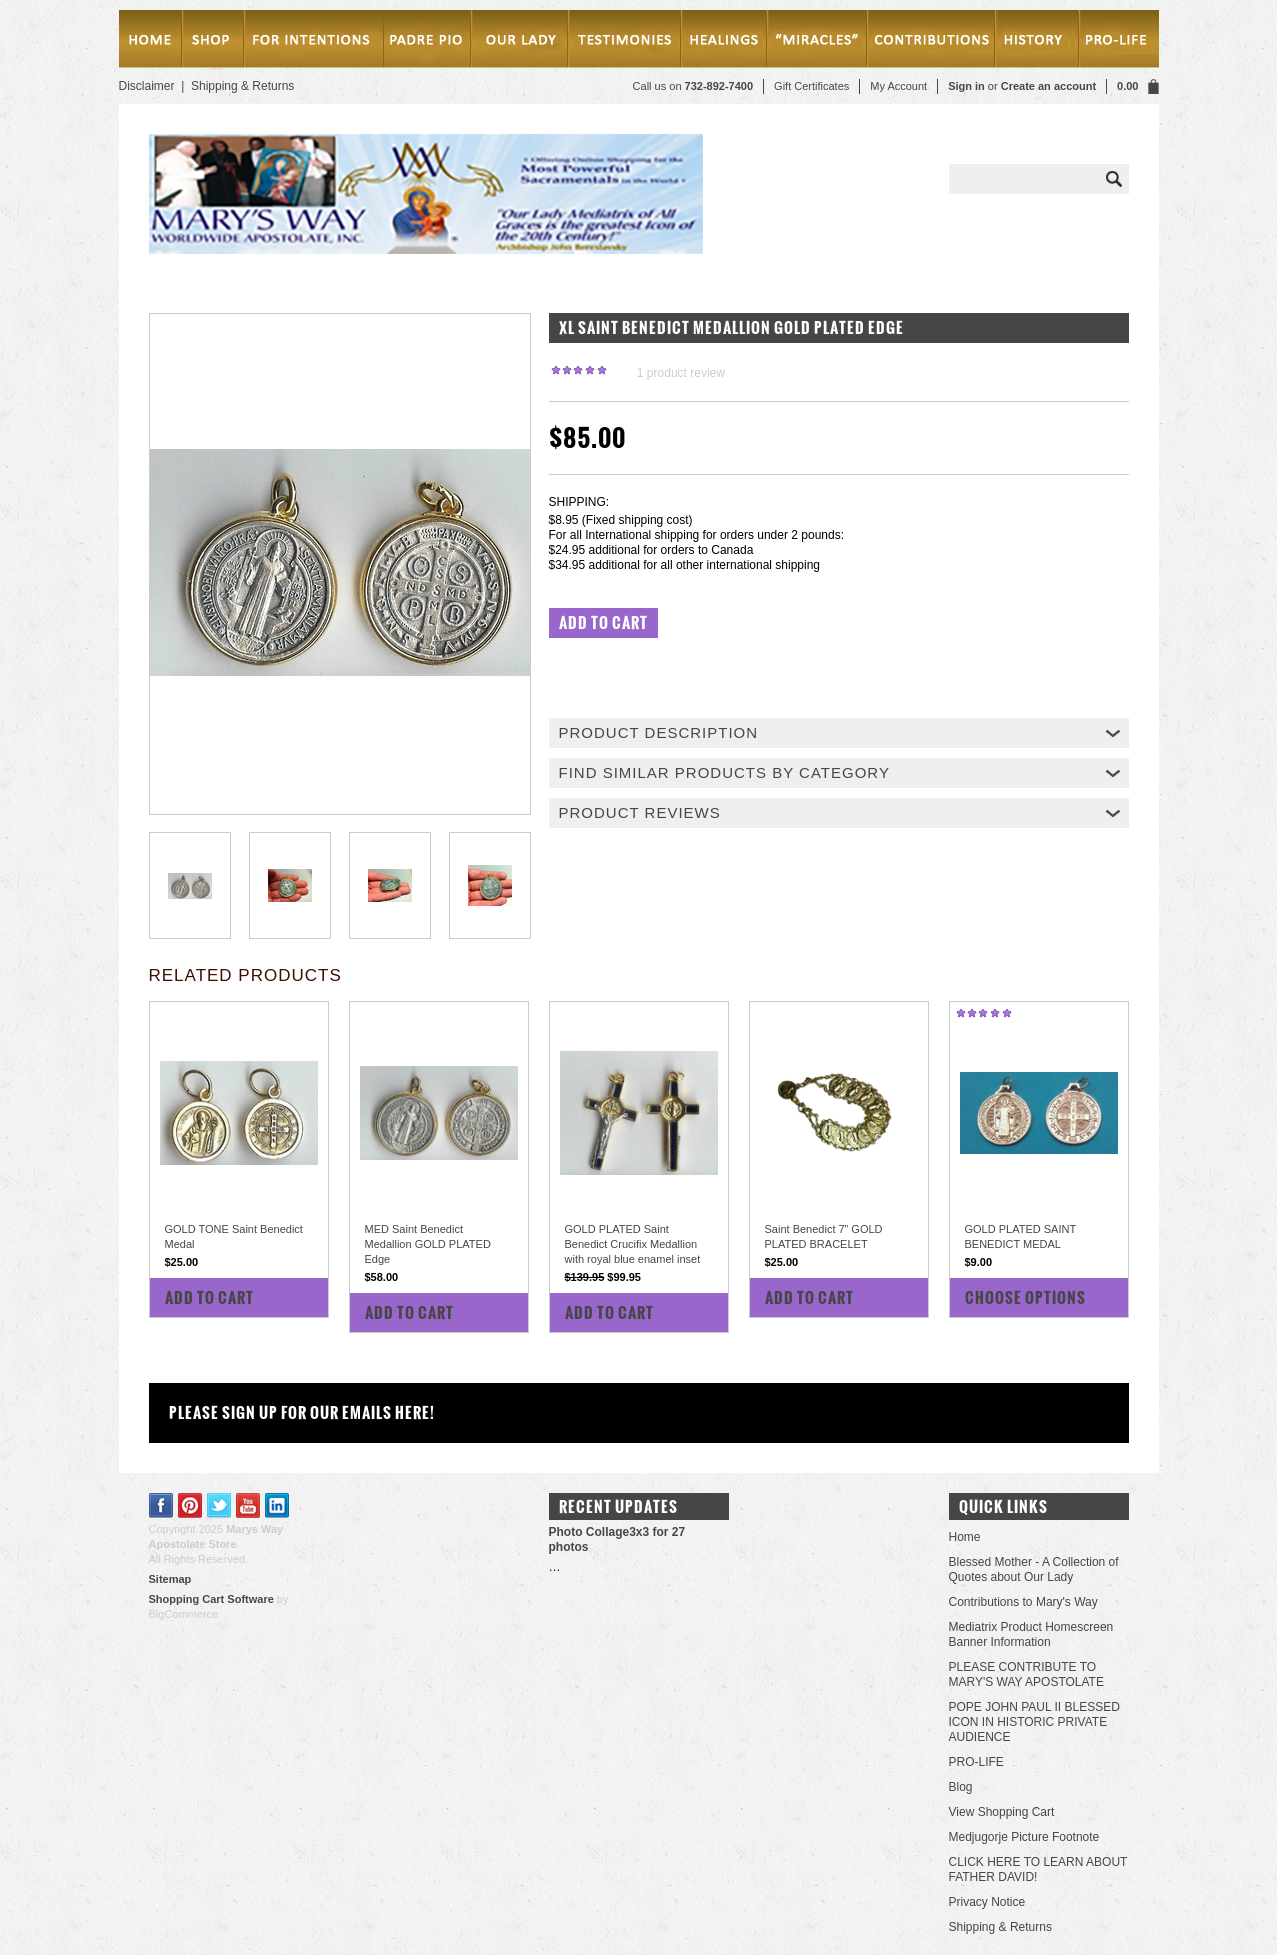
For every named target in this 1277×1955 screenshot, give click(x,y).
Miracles (820, 42)
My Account (898, 86)
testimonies (625, 42)
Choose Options (1025, 1297)
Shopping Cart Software (211, 1599)
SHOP (212, 42)
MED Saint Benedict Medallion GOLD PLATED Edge (428, 1244)
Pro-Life (1115, 42)
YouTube (248, 1505)
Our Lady (518, 42)
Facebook (161, 1505)
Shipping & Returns (242, 86)
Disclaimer (147, 86)
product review (681, 373)
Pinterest (190, 1505)
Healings (727, 42)
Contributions (932, 42)
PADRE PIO (426, 42)
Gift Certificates (811, 86)
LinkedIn (277, 1505)
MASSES (312, 42)
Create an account (1048, 86)
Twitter (219, 1505)
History (1034, 42)
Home (150, 42)
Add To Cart (209, 1297)
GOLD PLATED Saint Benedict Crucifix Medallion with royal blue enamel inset (633, 1244)
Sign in (966, 86)
